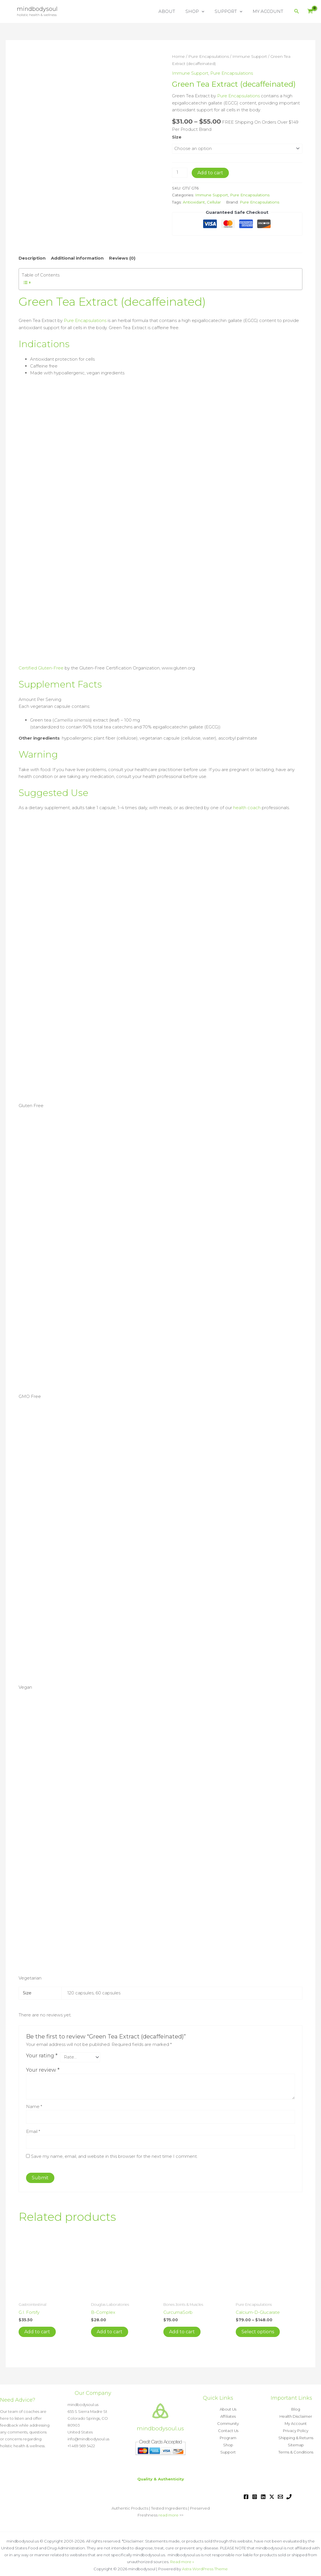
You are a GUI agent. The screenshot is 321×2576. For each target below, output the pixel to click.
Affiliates (228, 2416)
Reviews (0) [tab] (122, 257)
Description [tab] (32, 257)
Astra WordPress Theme (205, 2567)
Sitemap (296, 2444)
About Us (228, 2409)
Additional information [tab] (77, 257)
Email (33, 2130)
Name (34, 2105)
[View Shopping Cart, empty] (310, 12)
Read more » (182, 2560)
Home (178, 56)
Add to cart (210, 172)
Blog (295, 2409)
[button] (206, 11)
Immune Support (249, 56)
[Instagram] (254, 2495)
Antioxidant (194, 201)
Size (176, 136)
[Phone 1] (289, 2495)
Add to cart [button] (37, 2330)
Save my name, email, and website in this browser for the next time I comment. (114, 2155)
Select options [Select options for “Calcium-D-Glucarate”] (257, 2330)
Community (228, 2423)
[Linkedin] (263, 2495)
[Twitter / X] (271, 2495)
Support (228, 2451)
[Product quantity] (179, 172)
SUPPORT (231, 11)
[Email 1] (280, 2495)
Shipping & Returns (295, 2437)
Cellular (214, 201)
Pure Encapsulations (208, 56)
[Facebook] (246, 2495)
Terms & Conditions (295, 2451)
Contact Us (228, 2430)
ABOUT (173, 11)
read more (168, 2513)
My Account (296, 2423)
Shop (228, 2444)
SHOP (199, 11)
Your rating (42, 2054)
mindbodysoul (37, 8)
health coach (247, 806)
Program (228, 2437)
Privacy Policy (295, 2430)
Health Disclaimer (296, 2416)
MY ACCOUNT (268, 11)
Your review (43, 2068)
